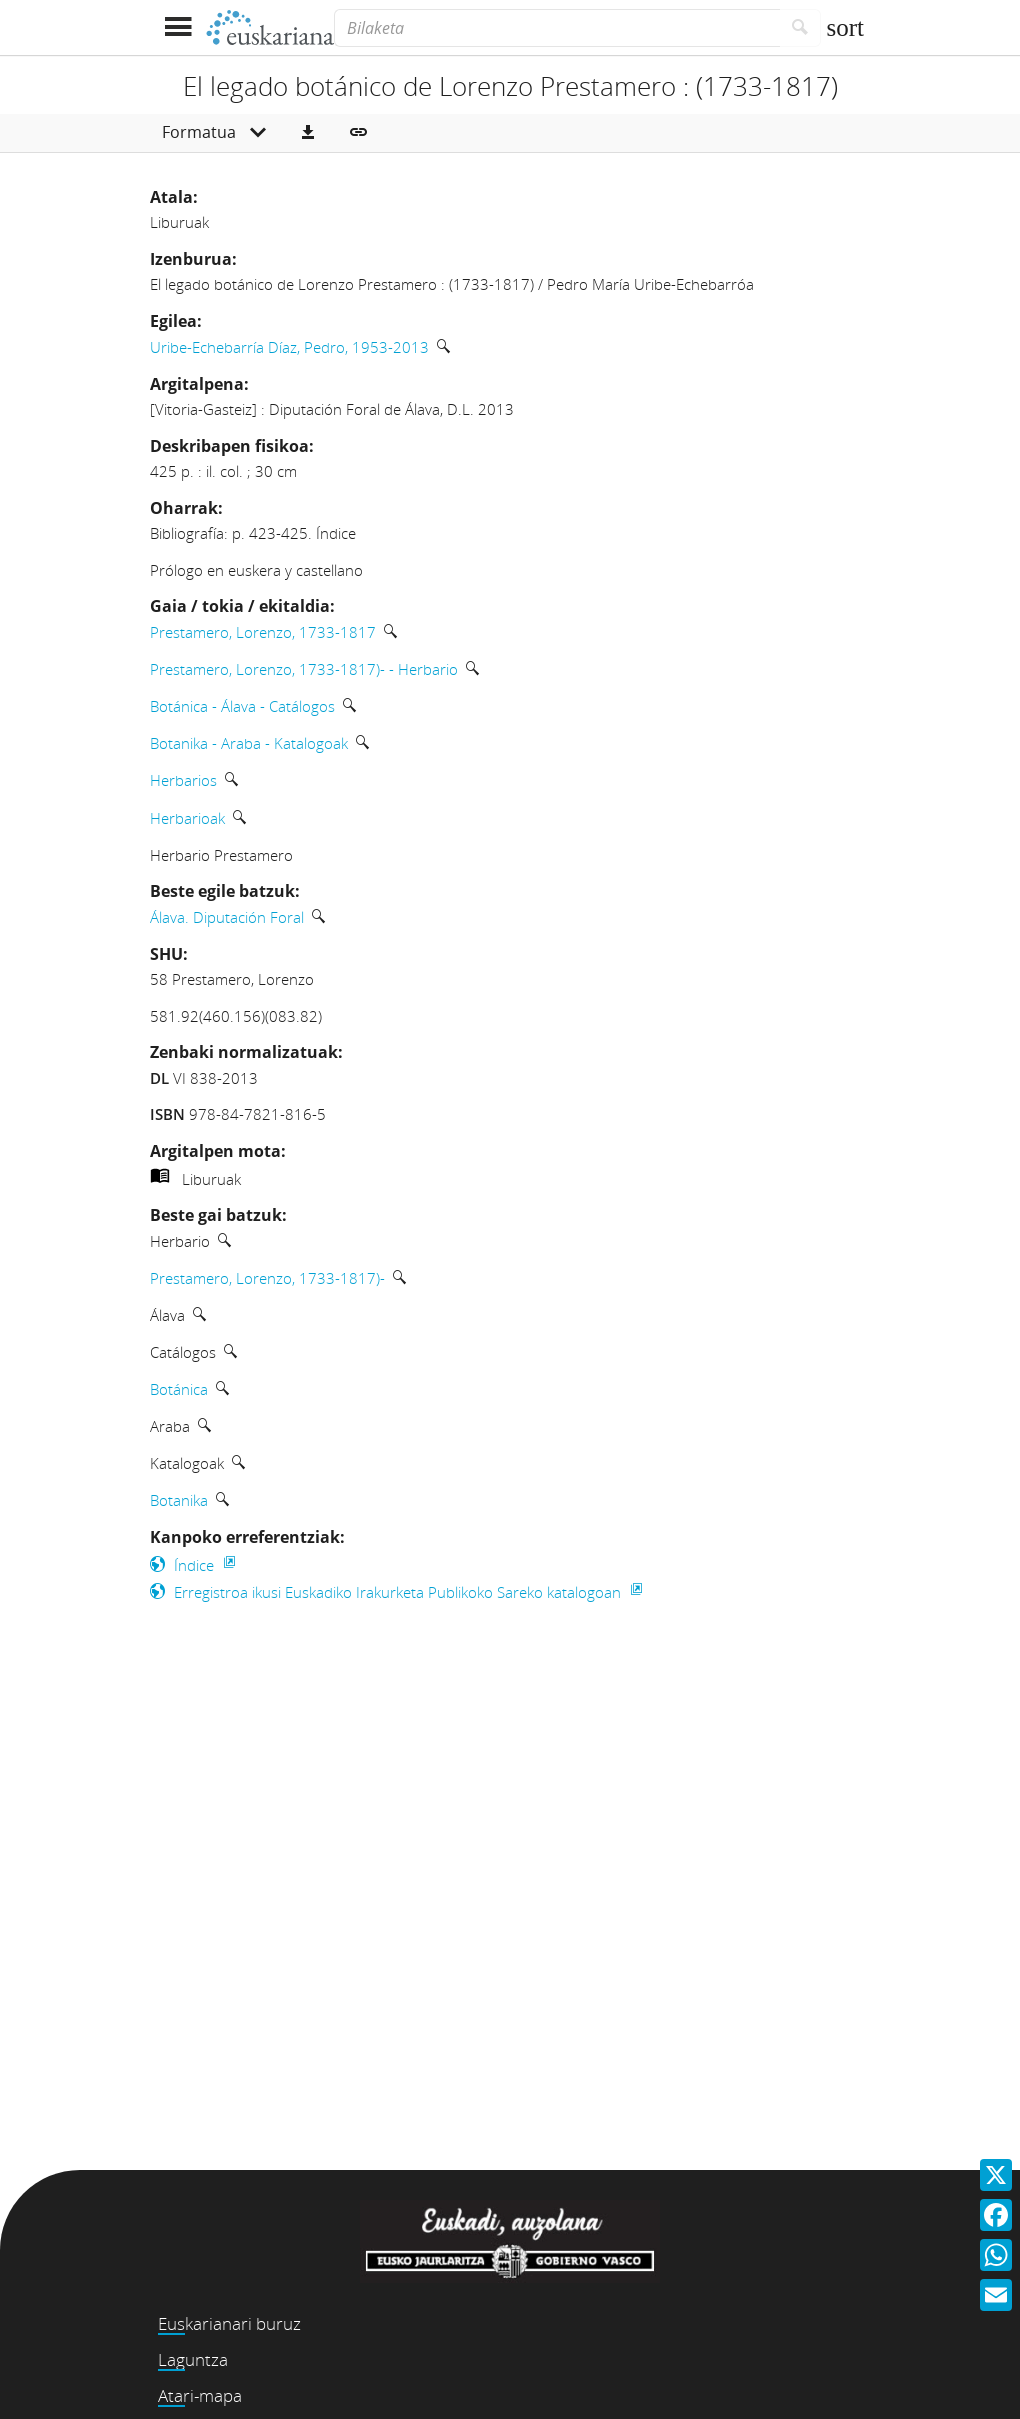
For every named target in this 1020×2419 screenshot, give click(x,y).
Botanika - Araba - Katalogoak (249, 743)
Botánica (179, 1389)
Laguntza (193, 2359)
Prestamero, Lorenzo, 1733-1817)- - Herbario (304, 669)
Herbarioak (187, 818)
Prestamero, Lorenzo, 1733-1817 (263, 632)
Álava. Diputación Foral (227, 917)
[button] (308, 133)
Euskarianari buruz (229, 2323)
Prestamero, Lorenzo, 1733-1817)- (267, 1278)
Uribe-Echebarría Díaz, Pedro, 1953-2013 (289, 347)
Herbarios (183, 780)
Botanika (179, 1500)
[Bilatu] (800, 28)
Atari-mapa (200, 2395)
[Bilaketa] (557, 28)
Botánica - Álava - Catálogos (242, 706)
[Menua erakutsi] (177, 27)
